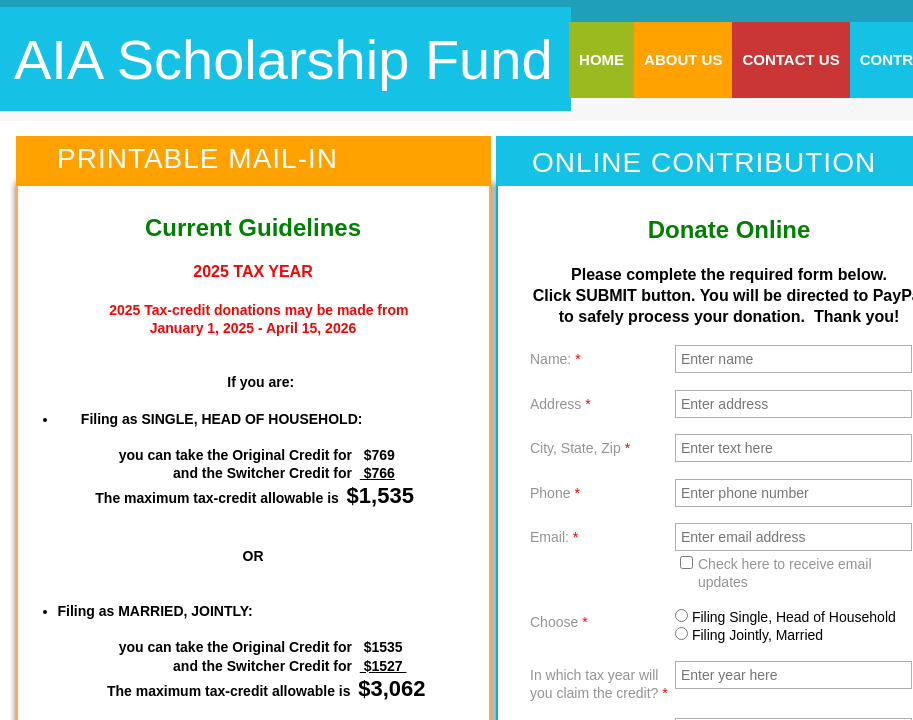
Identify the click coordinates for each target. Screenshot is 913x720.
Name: (555, 359)
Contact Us (790, 59)
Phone (555, 493)
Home (601, 59)
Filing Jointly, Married (749, 635)
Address (560, 404)
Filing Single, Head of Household (785, 617)
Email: (554, 537)
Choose (559, 622)
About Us (683, 59)
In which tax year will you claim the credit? (599, 684)
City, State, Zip (580, 448)
